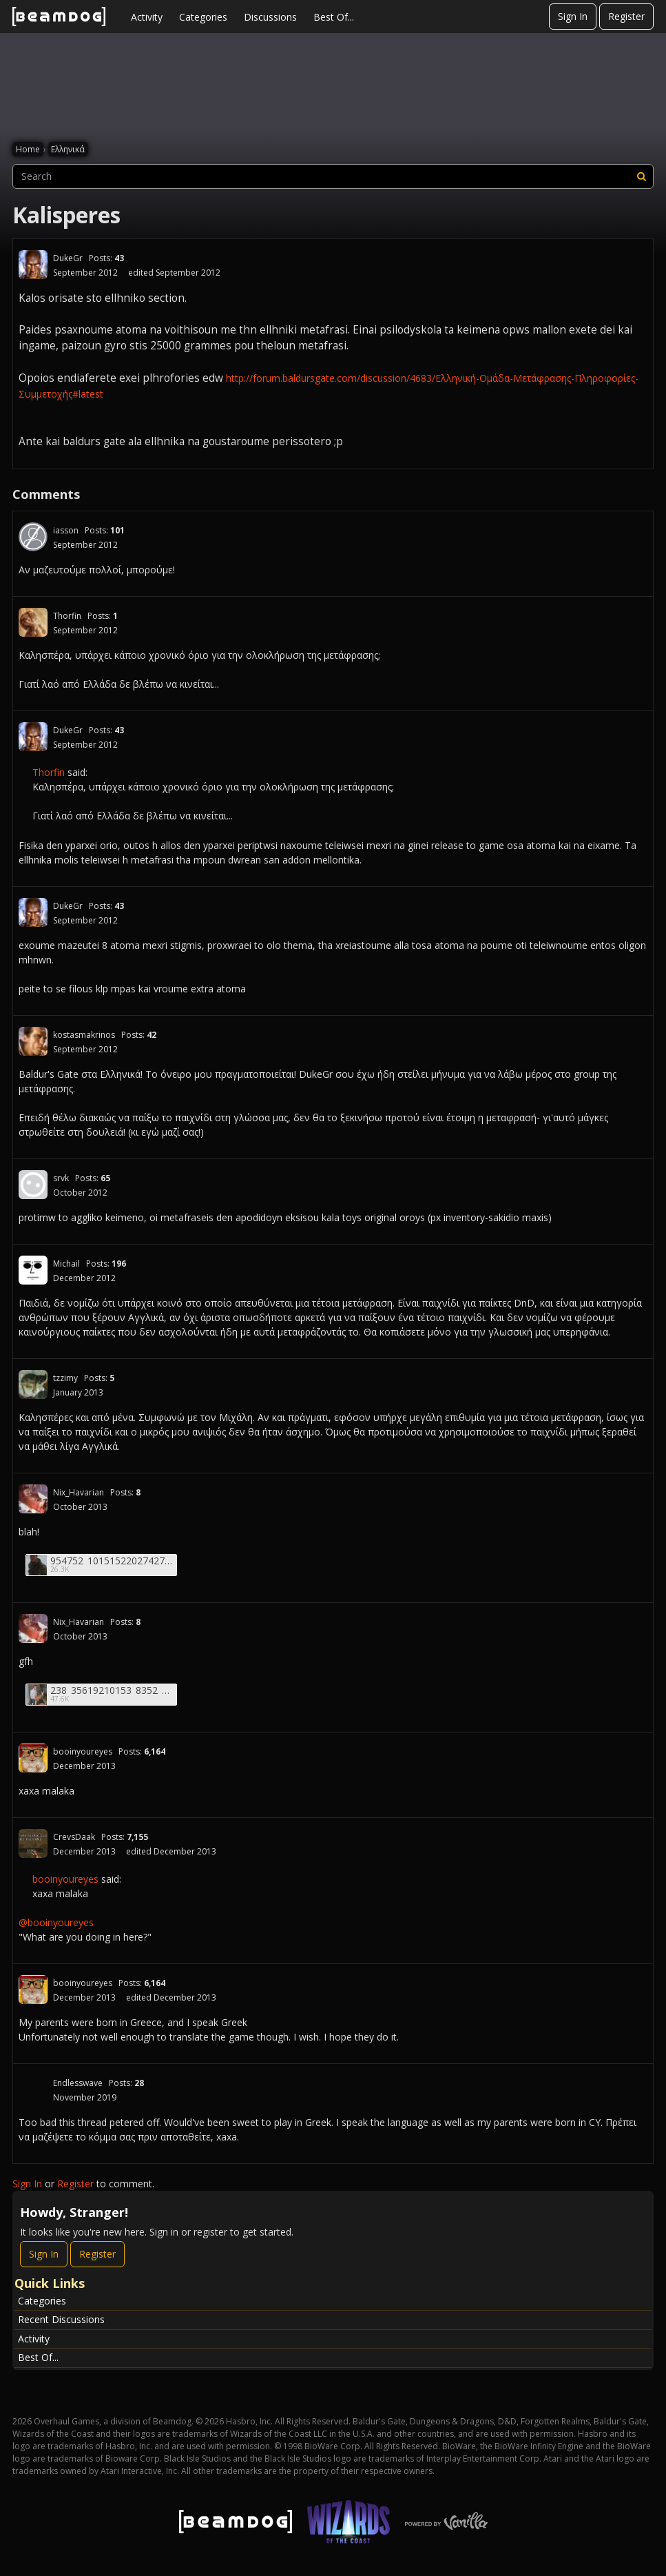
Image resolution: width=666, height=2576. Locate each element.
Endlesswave (78, 2083)
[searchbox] (333, 176)
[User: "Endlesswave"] (33, 2089)
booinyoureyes (82, 1751)
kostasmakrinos (84, 1035)
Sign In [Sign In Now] (44, 2253)
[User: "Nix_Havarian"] (33, 1498)
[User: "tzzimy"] (33, 1384)
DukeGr (68, 258)
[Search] (641, 176)
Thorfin (67, 616)
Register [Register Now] (97, 2253)
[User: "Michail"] (33, 1270)
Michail (66, 1263)
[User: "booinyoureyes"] (33, 1758)
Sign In (572, 16)
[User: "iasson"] (33, 536)
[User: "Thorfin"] (33, 622)
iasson (66, 530)
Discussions (270, 16)
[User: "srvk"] (33, 1184)
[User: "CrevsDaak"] (33, 1843)
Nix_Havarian (78, 1492)
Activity (147, 16)
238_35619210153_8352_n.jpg (111, 1690)
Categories (203, 16)
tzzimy (65, 1378)
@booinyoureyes (56, 1922)
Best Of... (333, 16)
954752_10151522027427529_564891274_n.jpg (111, 1560)
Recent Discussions (61, 2319)
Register (626, 16)
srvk (61, 1178)
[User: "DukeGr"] (33, 264)
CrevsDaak (74, 1837)
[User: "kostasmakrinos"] (33, 1041)
